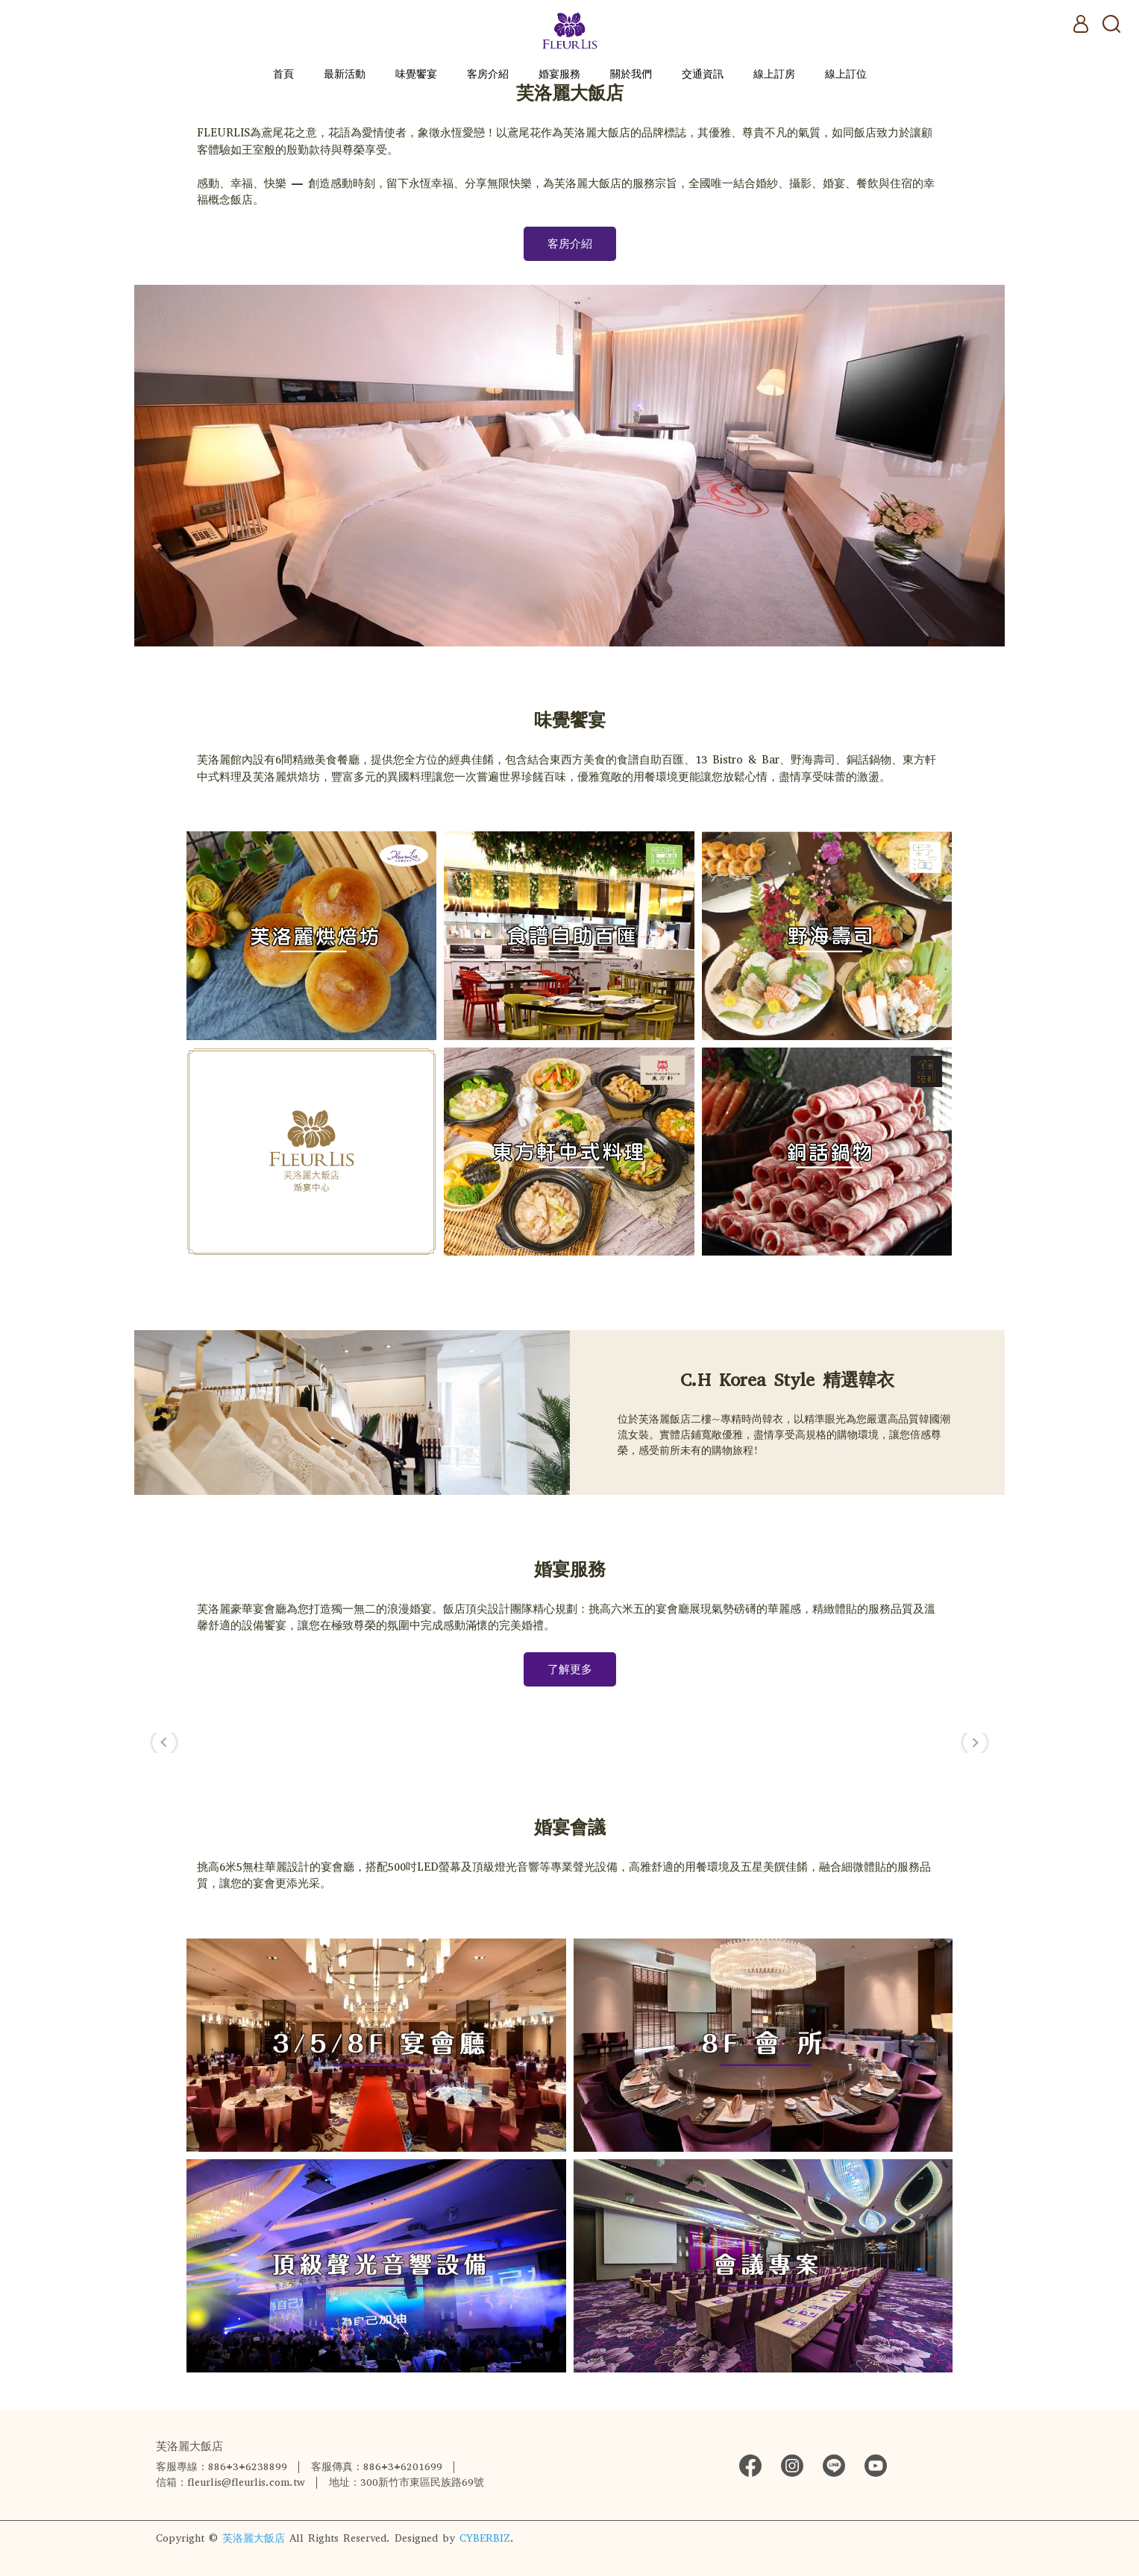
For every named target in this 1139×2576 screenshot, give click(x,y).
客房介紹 (488, 74)
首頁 (283, 74)
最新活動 (344, 74)
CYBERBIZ (484, 2538)
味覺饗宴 (416, 74)
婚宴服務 (559, 74)
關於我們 (631, 74)
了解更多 (569, 1669)
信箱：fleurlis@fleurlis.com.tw (230, 2482)
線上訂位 (846, 74)
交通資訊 (703, 74)
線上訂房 (774, 74)
